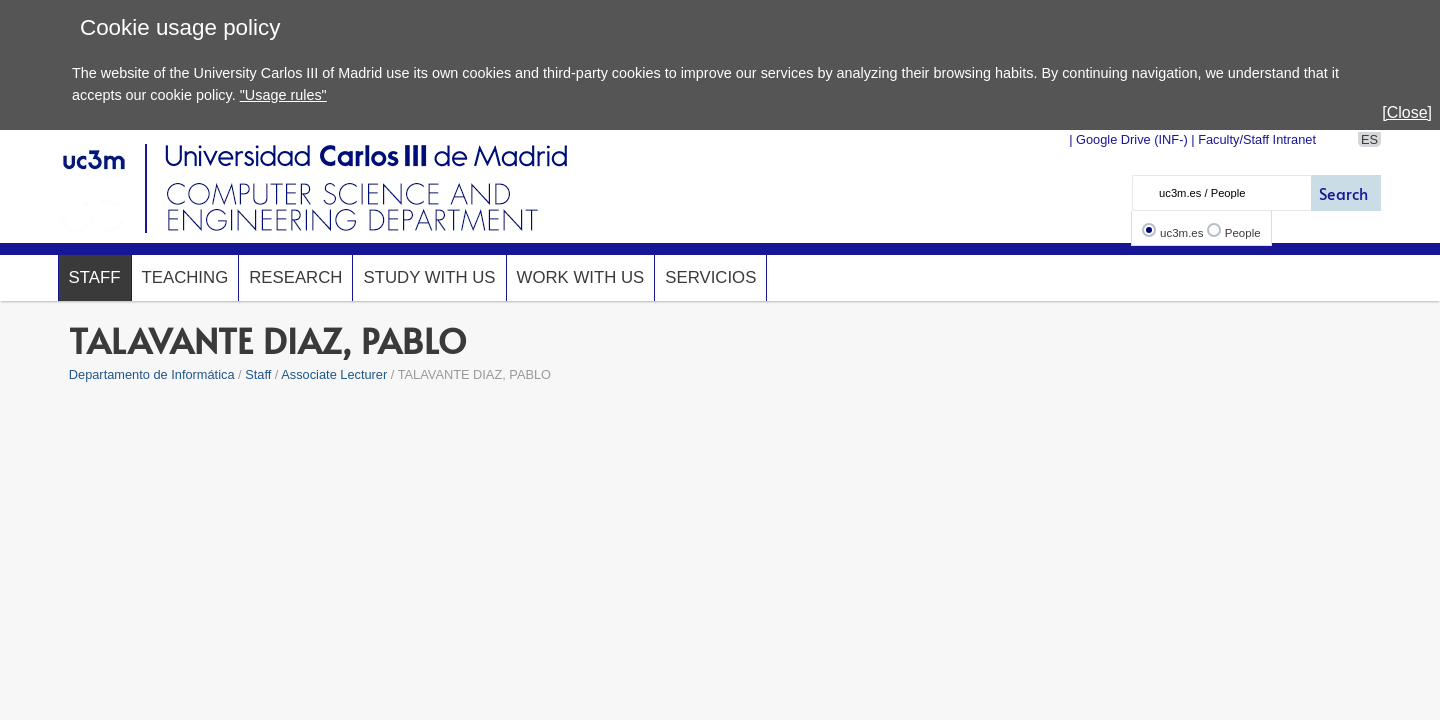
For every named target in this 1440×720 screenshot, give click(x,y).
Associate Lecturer (334, 374)
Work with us (581, 277)
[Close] (1407, 112)
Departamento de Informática (152, 374)
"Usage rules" (283, 95)
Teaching (185, 277)
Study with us (429, 277)
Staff (95, 277)
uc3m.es (1182, 233)
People (1243, 233)
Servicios (710, 277)
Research (295, 277)
